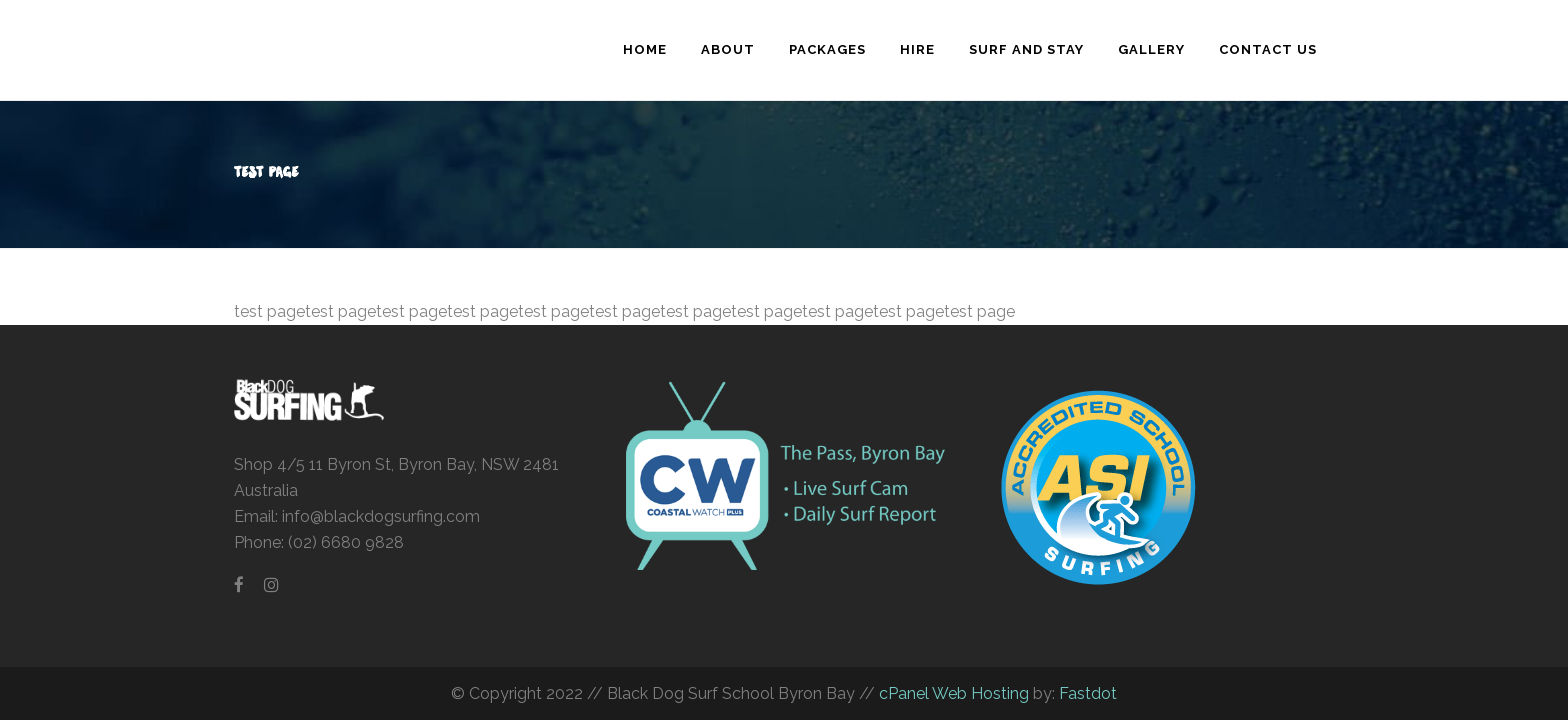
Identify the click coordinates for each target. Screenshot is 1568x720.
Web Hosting (979, 693)
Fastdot (1088, 693)
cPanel (904, 693)
